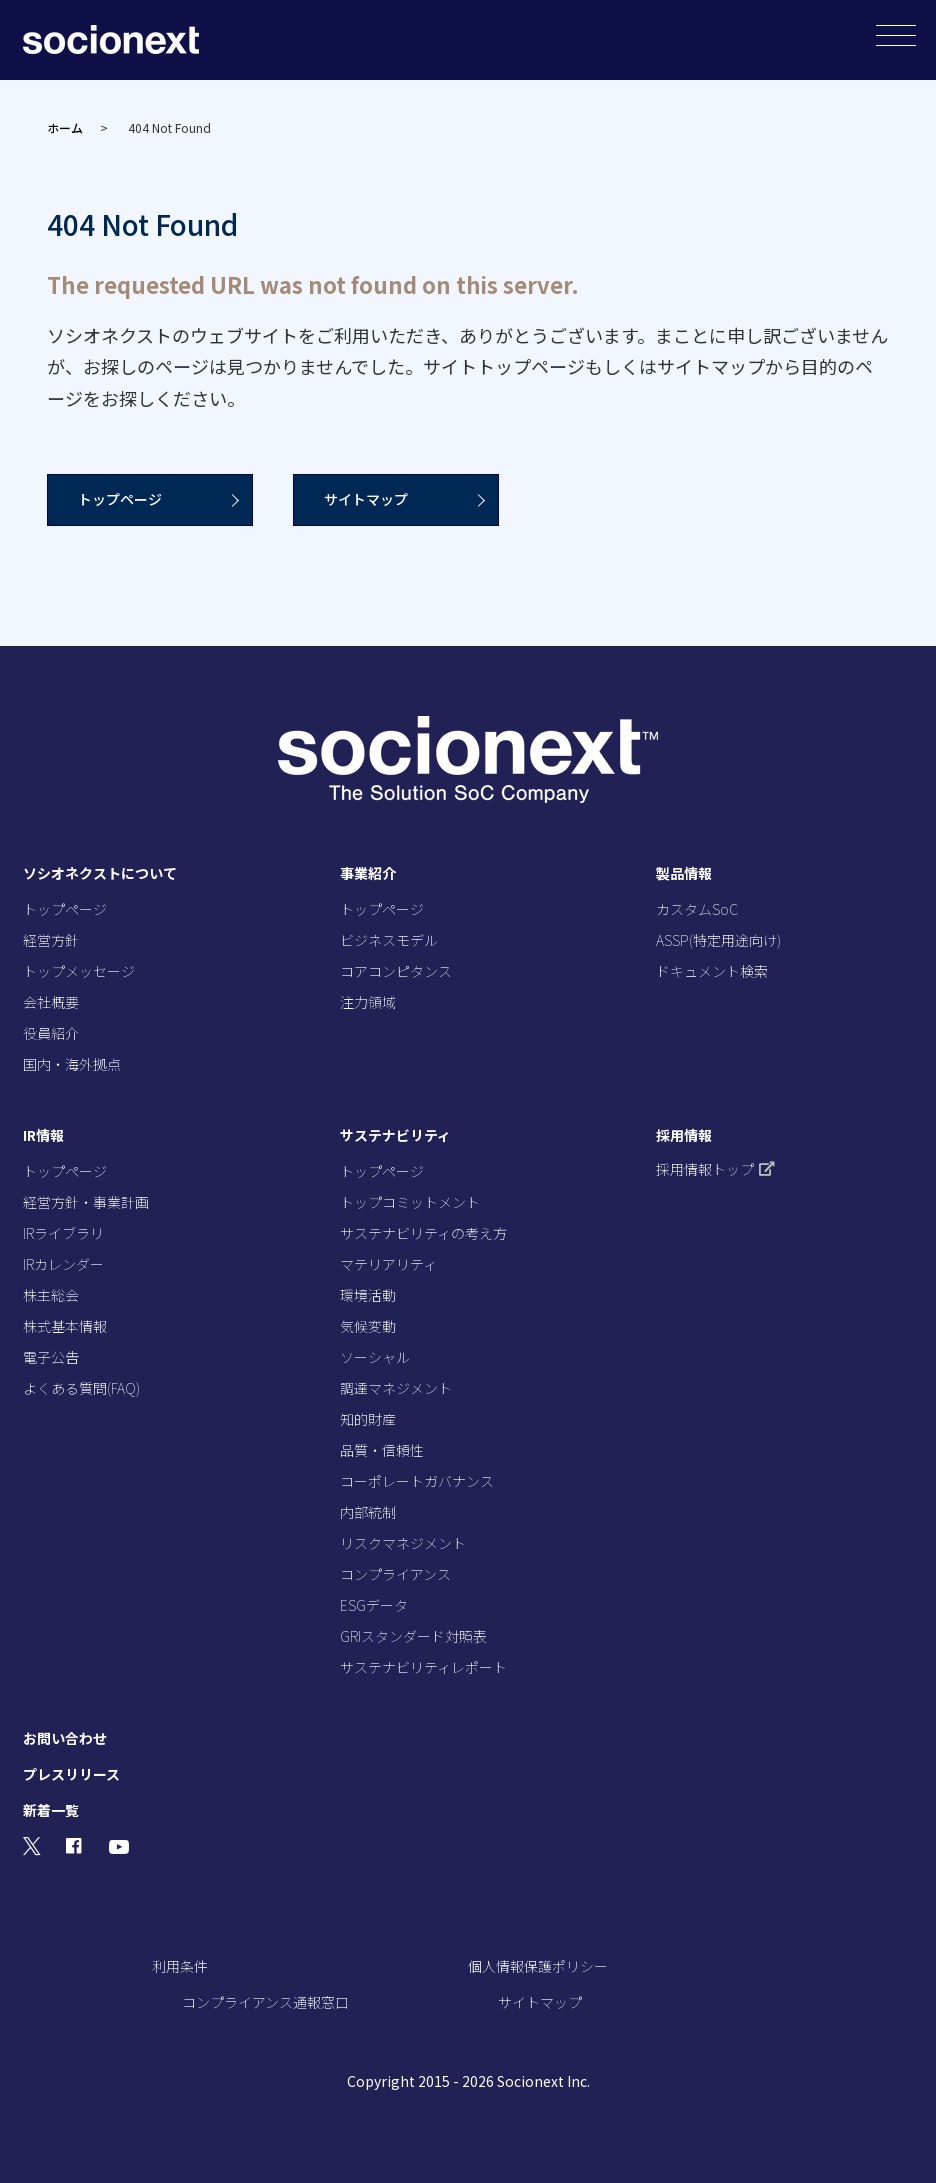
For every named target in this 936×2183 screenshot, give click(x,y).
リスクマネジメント (403, 1543)
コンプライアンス (395, 1574)
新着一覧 (51, 1810)
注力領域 (368, 1002)
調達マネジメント (396, 1388)
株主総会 (51, 1295)
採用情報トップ (715, 1169)
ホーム (65, 127)
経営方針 (51, 940)
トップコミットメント (410, 1202)
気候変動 (368, 1326)
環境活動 (368, 1295)
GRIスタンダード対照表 (413, 1636)
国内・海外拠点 (72, 1064)
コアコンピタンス (396, 971)
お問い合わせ (65, 1738)
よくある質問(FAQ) (81, 1388)
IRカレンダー (63, 1264)
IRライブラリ (63, 1233)
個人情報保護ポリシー (538, 1966)
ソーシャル (375, 1357)
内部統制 (368, 1512)
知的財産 (368, 1419)
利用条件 (180, 1966)
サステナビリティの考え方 (423, 1233)
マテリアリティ (388, 1264)
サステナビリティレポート (423, 1667)
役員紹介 (51, 1033)
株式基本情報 (65, 1326)
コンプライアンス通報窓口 (265, 2002)
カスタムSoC (697, 909)
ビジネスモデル (389, 940)
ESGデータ (374, 1605)
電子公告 (51, 1357)
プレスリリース (71, 1774)
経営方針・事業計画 (86, 1202)
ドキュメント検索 (712, 971)
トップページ (120, 499)
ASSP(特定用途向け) (718, 940)
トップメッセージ (79, 971)
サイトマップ (366, 499)
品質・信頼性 (382, 1450)
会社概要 (51, 1002)
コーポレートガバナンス (417, 1481)
